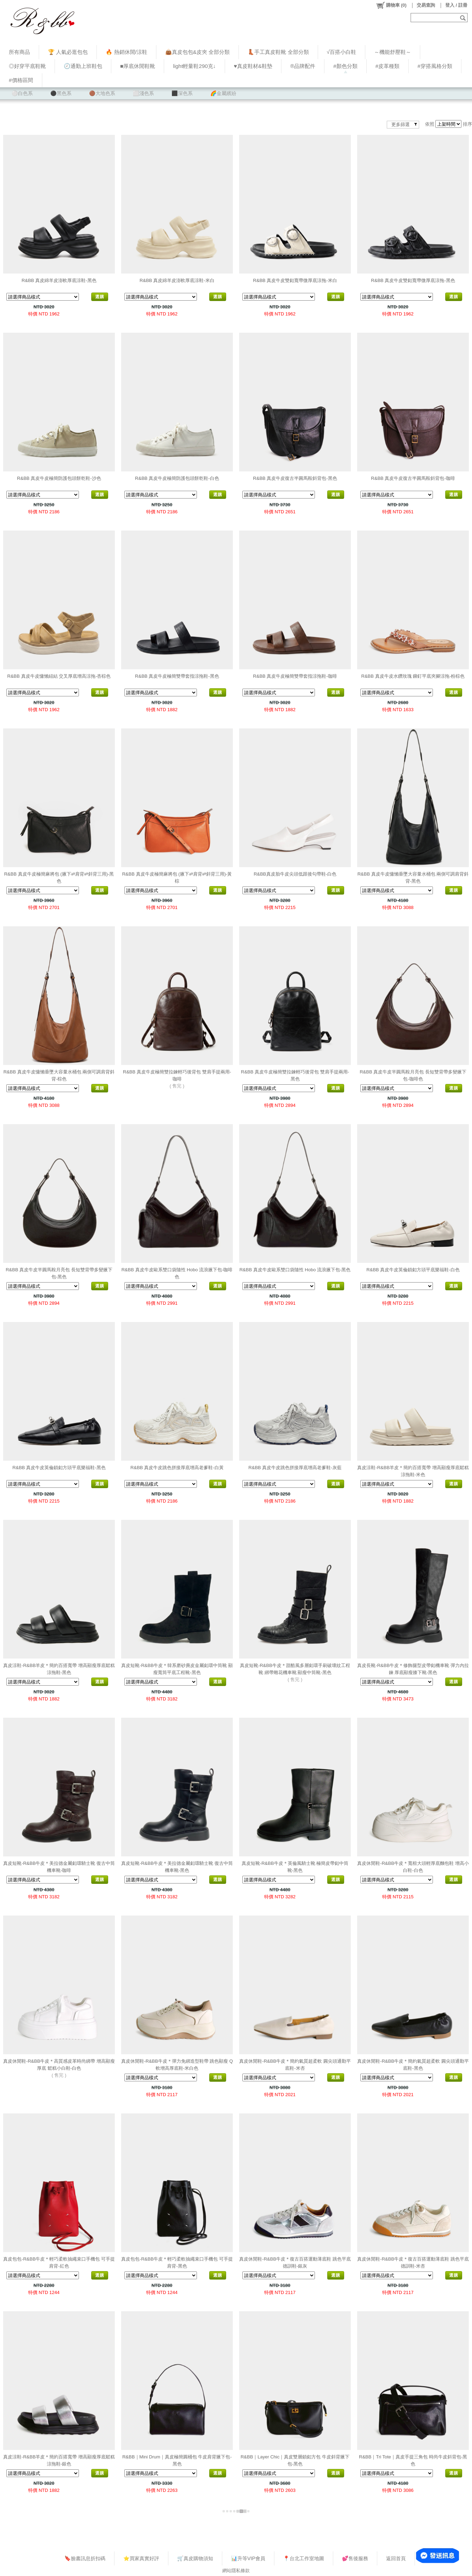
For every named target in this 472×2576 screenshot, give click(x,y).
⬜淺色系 (143, 93)
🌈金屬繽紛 (223, 93)
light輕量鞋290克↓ (194, 66)
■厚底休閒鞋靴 (137, 66)
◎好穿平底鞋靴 (27, 66)
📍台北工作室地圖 (303, 2558)
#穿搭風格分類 (434, 66)
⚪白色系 (22, 93)
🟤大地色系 (102, 93)
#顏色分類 (345, 66)
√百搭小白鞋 (341, 52)
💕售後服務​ (355, 2558)
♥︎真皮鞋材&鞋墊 (253, 66)
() (391, 5)
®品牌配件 (302, 66)
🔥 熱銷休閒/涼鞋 (126, 52)
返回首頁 (396, 2558)
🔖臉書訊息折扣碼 (84, 2558)
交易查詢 (426, 5)
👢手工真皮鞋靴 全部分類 (278, 52)
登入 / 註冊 (456, 5)
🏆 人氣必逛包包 (68, 52)
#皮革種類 (387, 66)
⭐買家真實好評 (141, 2558)
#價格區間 (21, 80)
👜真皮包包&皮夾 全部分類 (197, 52)
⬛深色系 (182, 93)
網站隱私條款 (236, 2570)
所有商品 (19, 52)
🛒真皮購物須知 (195, 2558)
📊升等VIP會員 (248, 2558)
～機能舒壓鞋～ (392, 52)
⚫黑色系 (61, 93)
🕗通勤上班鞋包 (83, 66)
